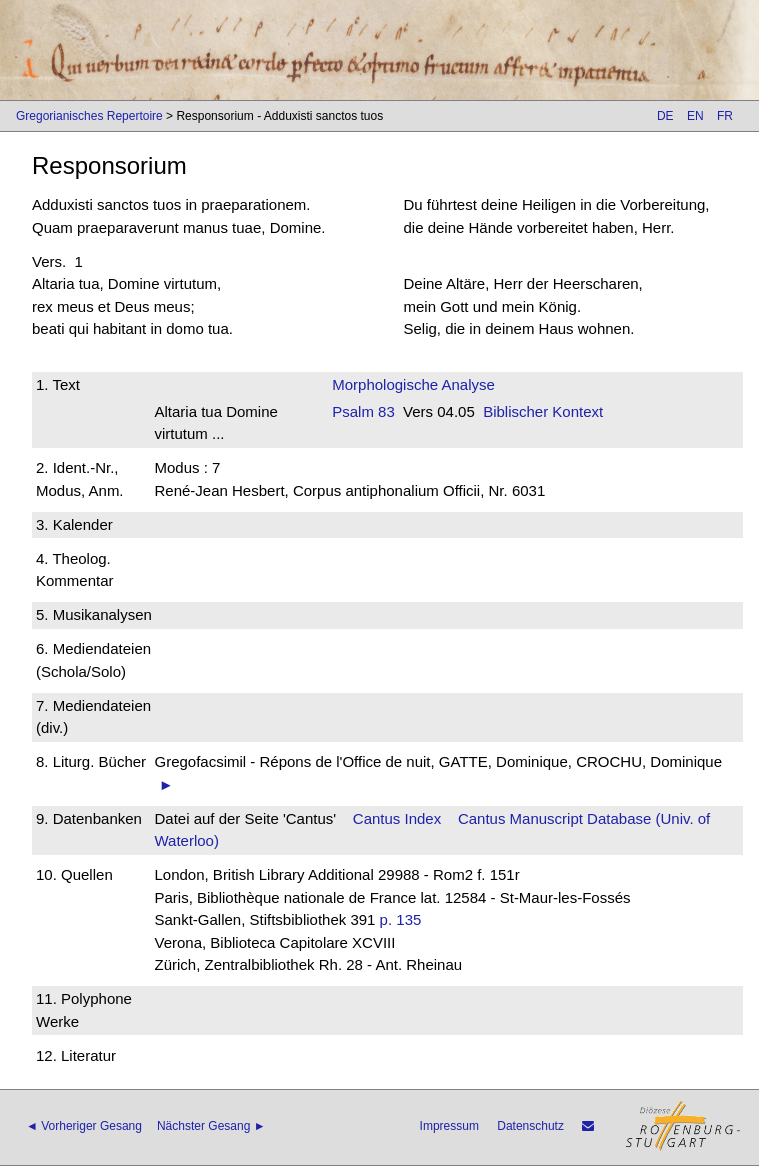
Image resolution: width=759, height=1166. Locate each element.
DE (665, 116)
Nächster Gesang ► (211, 1126)
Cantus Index (397, 818)
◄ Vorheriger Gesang (84, 1126)
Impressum (449, 1126)
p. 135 (401, 919)
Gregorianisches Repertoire (89, 116)
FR (725, 116)
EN (695, 116)
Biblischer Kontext (543, 411)
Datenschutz (530, 1126)
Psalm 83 (363, 411)
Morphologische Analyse (413, 384)
